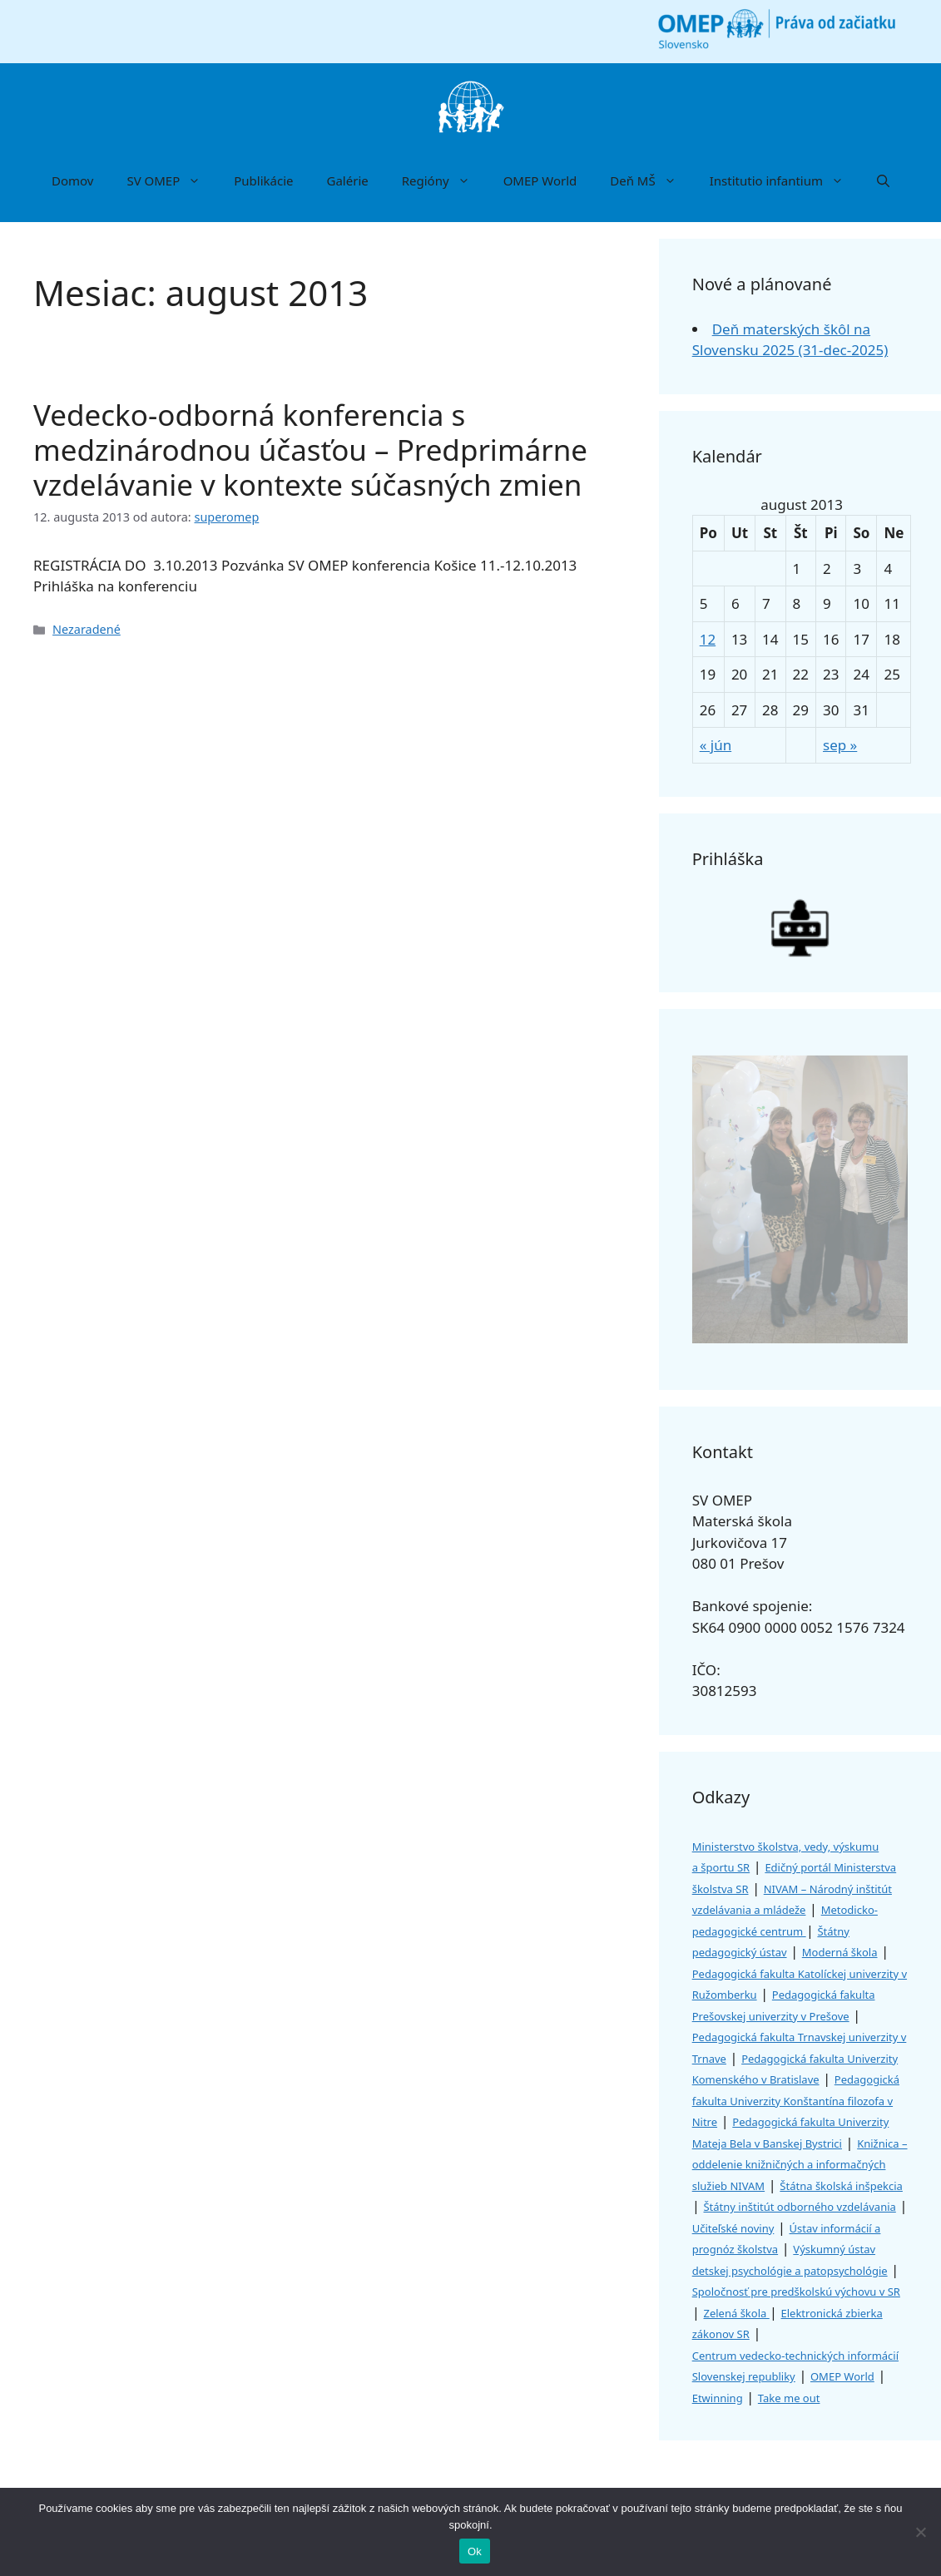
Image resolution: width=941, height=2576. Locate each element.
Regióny (444, 180)
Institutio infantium (785, 180)
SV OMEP (171, 180)
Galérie (348, 180)
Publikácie (263, 180)
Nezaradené (86, 629)
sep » (840, 744)
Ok (475, 2551)
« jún (715, 744)
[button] (883, 180)
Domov (72, 180)
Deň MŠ (651, 180)
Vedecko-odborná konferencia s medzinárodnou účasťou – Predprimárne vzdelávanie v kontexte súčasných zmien (310, 449)
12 (708, 639)
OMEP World (540, 180)
